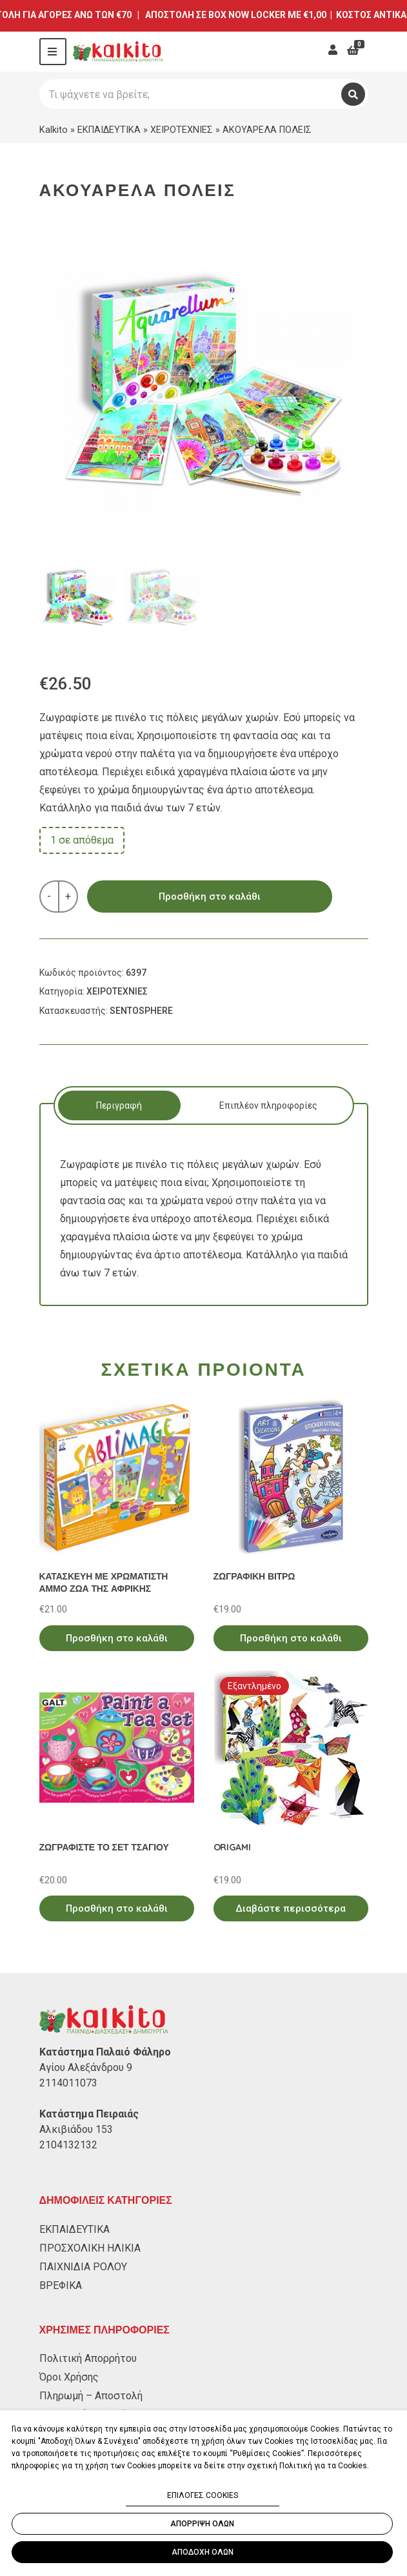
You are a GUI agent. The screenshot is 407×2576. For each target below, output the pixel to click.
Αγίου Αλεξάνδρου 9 (85, 2067)
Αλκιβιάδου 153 (76, 2129)
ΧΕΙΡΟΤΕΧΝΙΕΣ (181, 129)
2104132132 (68, 2145)
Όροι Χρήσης (69, 2377)
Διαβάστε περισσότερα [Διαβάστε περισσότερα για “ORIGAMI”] (290, 1908)
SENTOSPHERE (141, 1011)
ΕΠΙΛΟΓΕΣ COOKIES (202, 2495)
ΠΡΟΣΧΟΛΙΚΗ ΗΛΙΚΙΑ (90, 2248)
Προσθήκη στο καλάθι (210, 896)
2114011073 (68, 2083)
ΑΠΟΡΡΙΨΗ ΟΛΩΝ (202, 2523)
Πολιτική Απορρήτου (88, 2358)
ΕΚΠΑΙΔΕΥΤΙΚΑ (109, 129)
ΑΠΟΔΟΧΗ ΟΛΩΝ (202, 2552)
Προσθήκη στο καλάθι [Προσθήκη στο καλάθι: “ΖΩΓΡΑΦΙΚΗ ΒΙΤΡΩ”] (291, 1638)
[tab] (119, 1105)
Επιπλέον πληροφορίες (268, 1105)
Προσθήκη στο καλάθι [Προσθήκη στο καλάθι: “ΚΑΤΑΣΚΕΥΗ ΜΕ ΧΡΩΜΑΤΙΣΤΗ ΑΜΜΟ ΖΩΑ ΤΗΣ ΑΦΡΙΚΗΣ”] (117, 1638)
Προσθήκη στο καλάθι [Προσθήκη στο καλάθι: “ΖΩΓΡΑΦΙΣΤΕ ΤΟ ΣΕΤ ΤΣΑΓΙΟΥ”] (117, 1908)
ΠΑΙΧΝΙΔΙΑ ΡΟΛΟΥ (83, 2267)
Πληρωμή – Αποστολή (91, 2396)
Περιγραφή (119, 1105)
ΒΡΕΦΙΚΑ (60, 2285)
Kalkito (53, 129)
